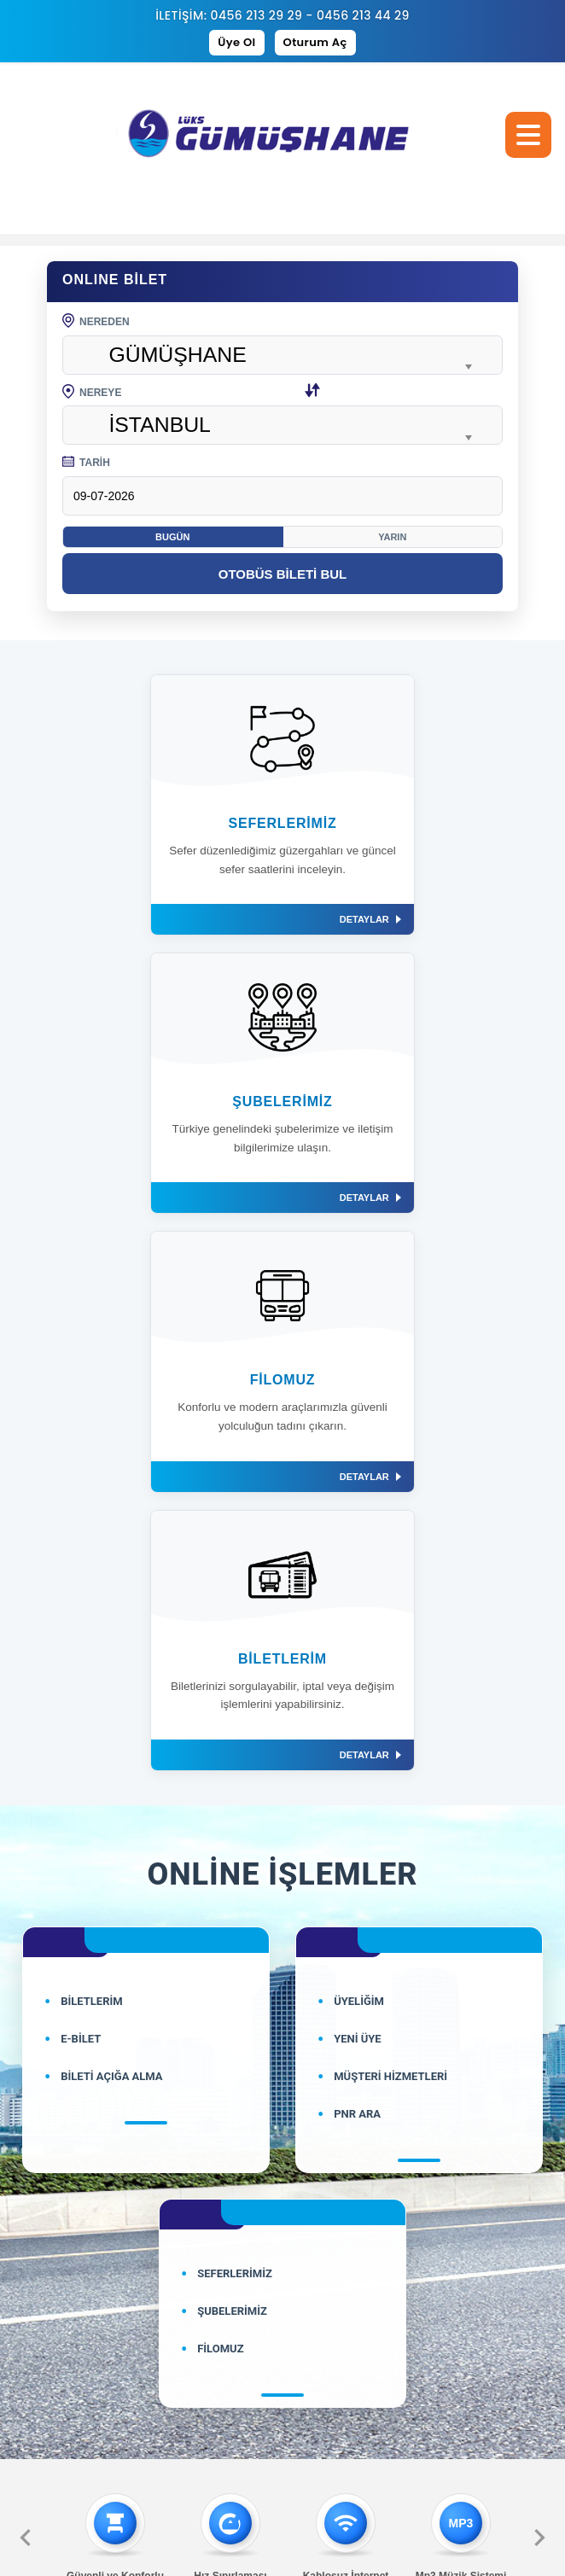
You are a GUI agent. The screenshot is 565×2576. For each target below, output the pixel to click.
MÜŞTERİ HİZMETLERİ (390, 1519)
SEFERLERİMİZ (234, 1717)
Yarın (392, 537)
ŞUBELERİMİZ (232, 1754)
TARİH (86, 463)
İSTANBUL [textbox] (159, 424)
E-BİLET (81, 1482)
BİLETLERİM (91, 1444)
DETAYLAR (223, 919)
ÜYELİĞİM (359, 1444)
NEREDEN (96, 322)
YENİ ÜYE (358, 1482)
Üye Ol (236, 42)
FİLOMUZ (220, 1792)
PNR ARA (357, 1557)
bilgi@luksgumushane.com (283, 2289)
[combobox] (282, 355)
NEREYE (192, 393)
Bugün (172, 537)
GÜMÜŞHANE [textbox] (177, 354)
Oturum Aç (315, 42)
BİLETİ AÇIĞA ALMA (111, 1519)
